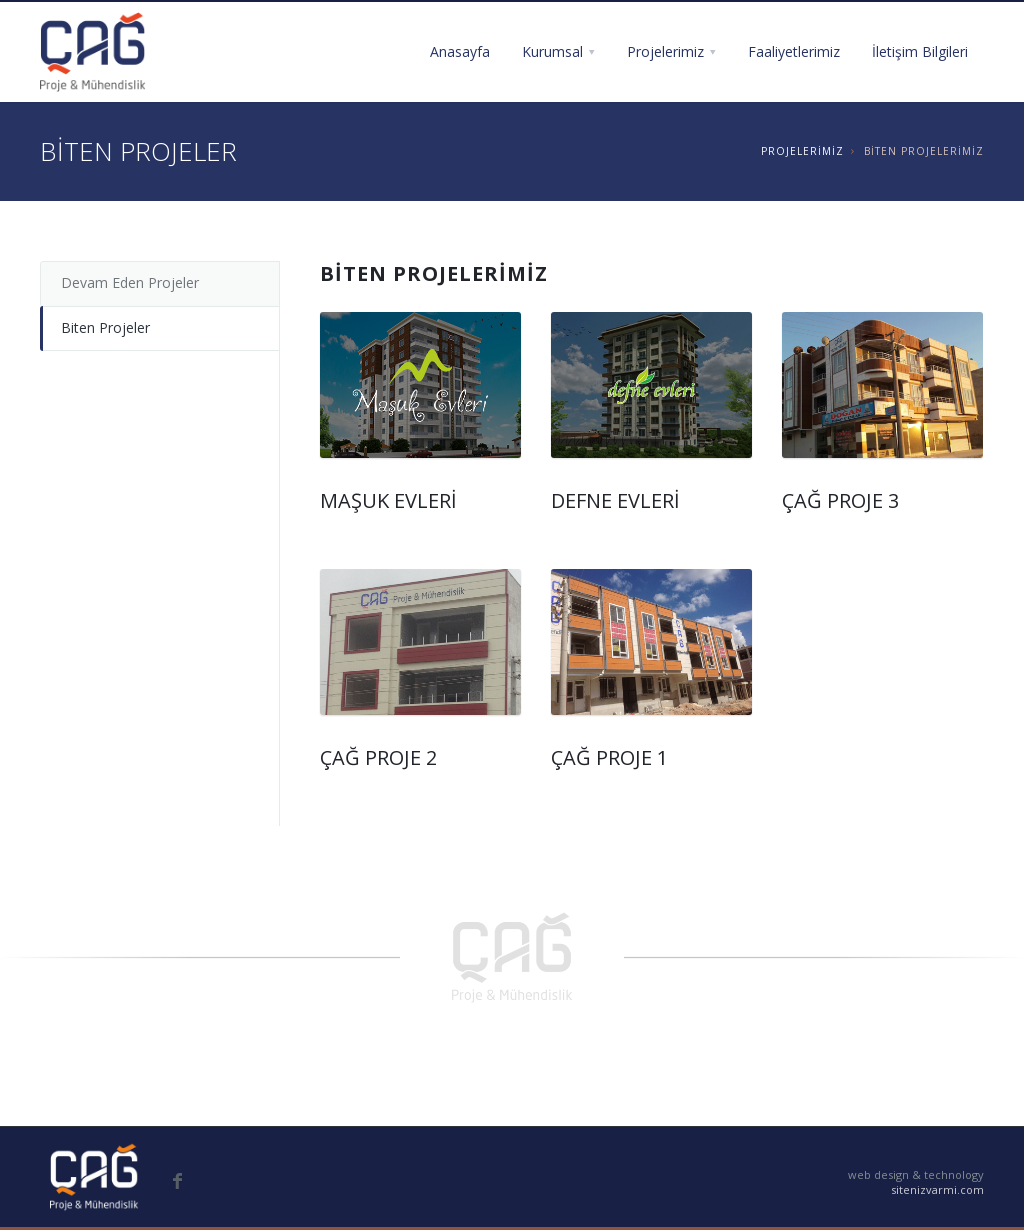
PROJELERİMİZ (802, 151)
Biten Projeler (105, 327)
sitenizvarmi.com (937, 1189)
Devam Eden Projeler (130, 282)
